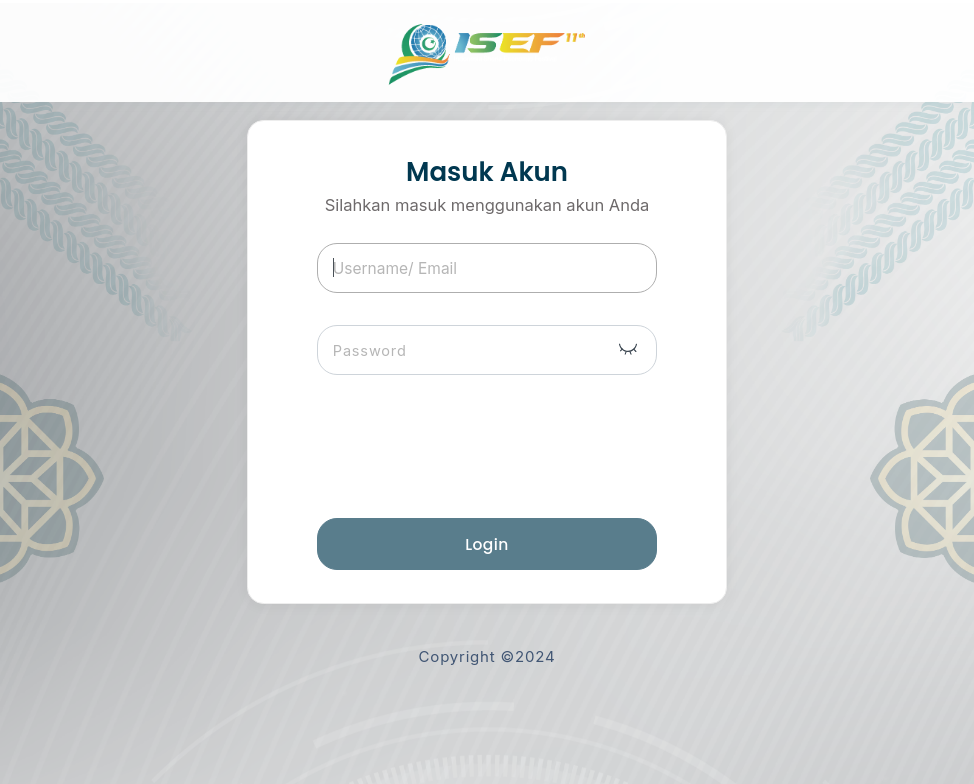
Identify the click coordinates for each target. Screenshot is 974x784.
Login (486, 544)
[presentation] (499, 447)
